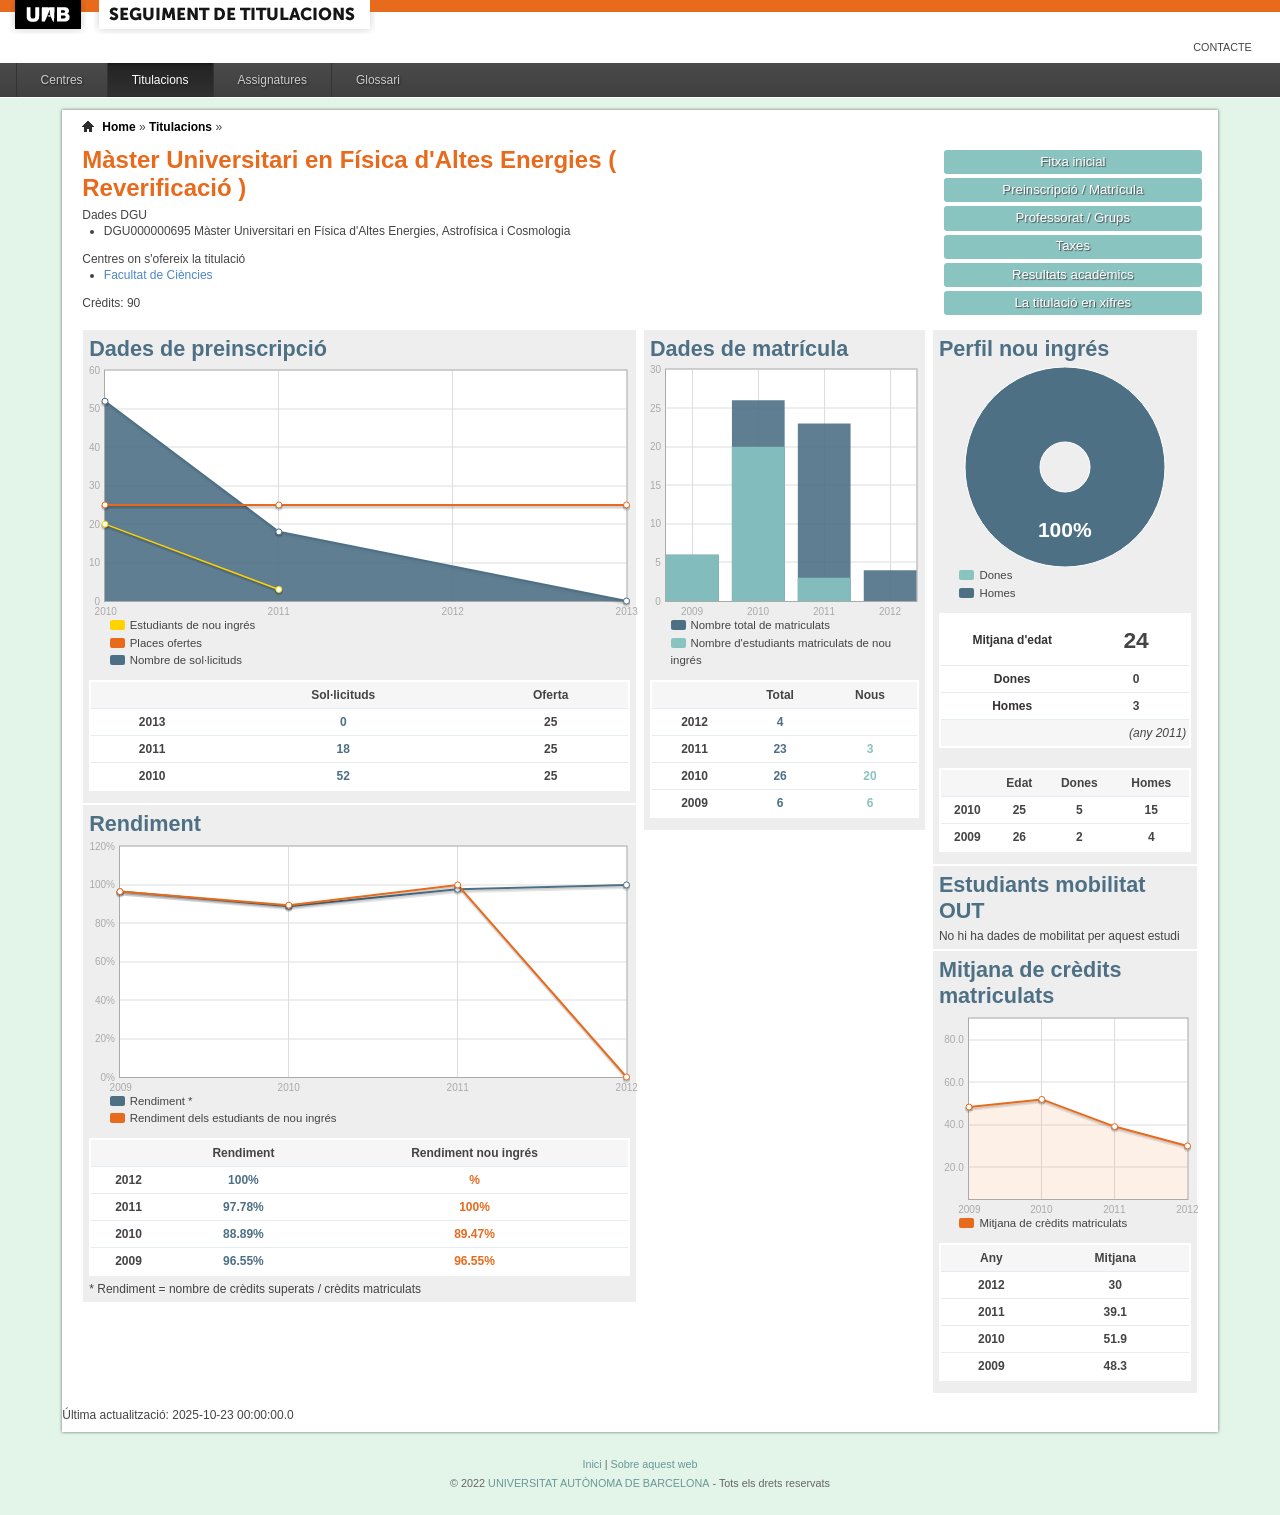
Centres (62, 80)
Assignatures (272, 80)
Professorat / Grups (1073, 217)
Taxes (1073, 245)
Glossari (378, 80)
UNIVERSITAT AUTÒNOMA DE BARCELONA (598, 1483)
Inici (591, 1464)
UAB (50, 14)
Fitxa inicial (1072, 161)
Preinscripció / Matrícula (1072, 189)
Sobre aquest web (653, 1464)
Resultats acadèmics (1073, 274)
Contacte (1222, 47)
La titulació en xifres (1072, 302)
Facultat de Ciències (158, 275)
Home (118, 127)
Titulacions (160, 80)
